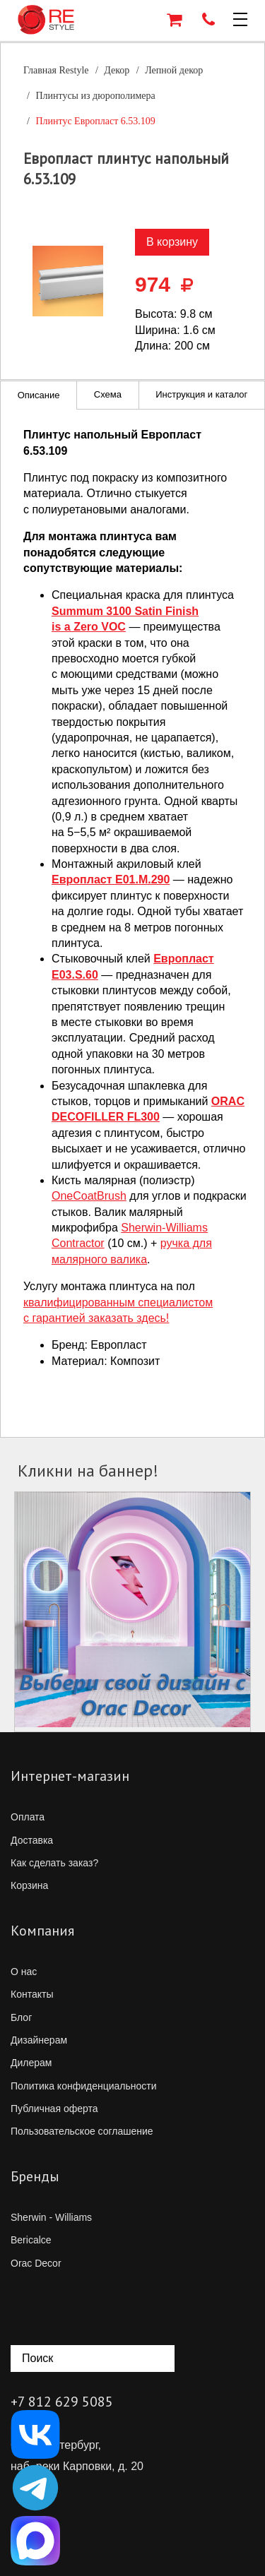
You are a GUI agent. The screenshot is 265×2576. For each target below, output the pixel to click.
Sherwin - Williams (51, 2217)
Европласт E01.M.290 (111, 879)
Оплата (28, 1817)
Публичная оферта (54, 2108)
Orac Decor (36, 2263)
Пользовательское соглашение (82, 2131)
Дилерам (31, 2062)
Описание (39, 395)
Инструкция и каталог (201, 394)
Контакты (32, 1994)
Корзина (29, 1885)
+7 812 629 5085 (62, 2401)
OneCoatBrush (89, 1196)
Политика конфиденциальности (84, 2086)
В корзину (172, 242)
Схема (108, 394)
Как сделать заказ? (54, 1862)
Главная (56, 70)
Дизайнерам (39, 2040)
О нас (24, 1971)
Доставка (32, 1840)
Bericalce (31, 2240)
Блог (21, 2017)
